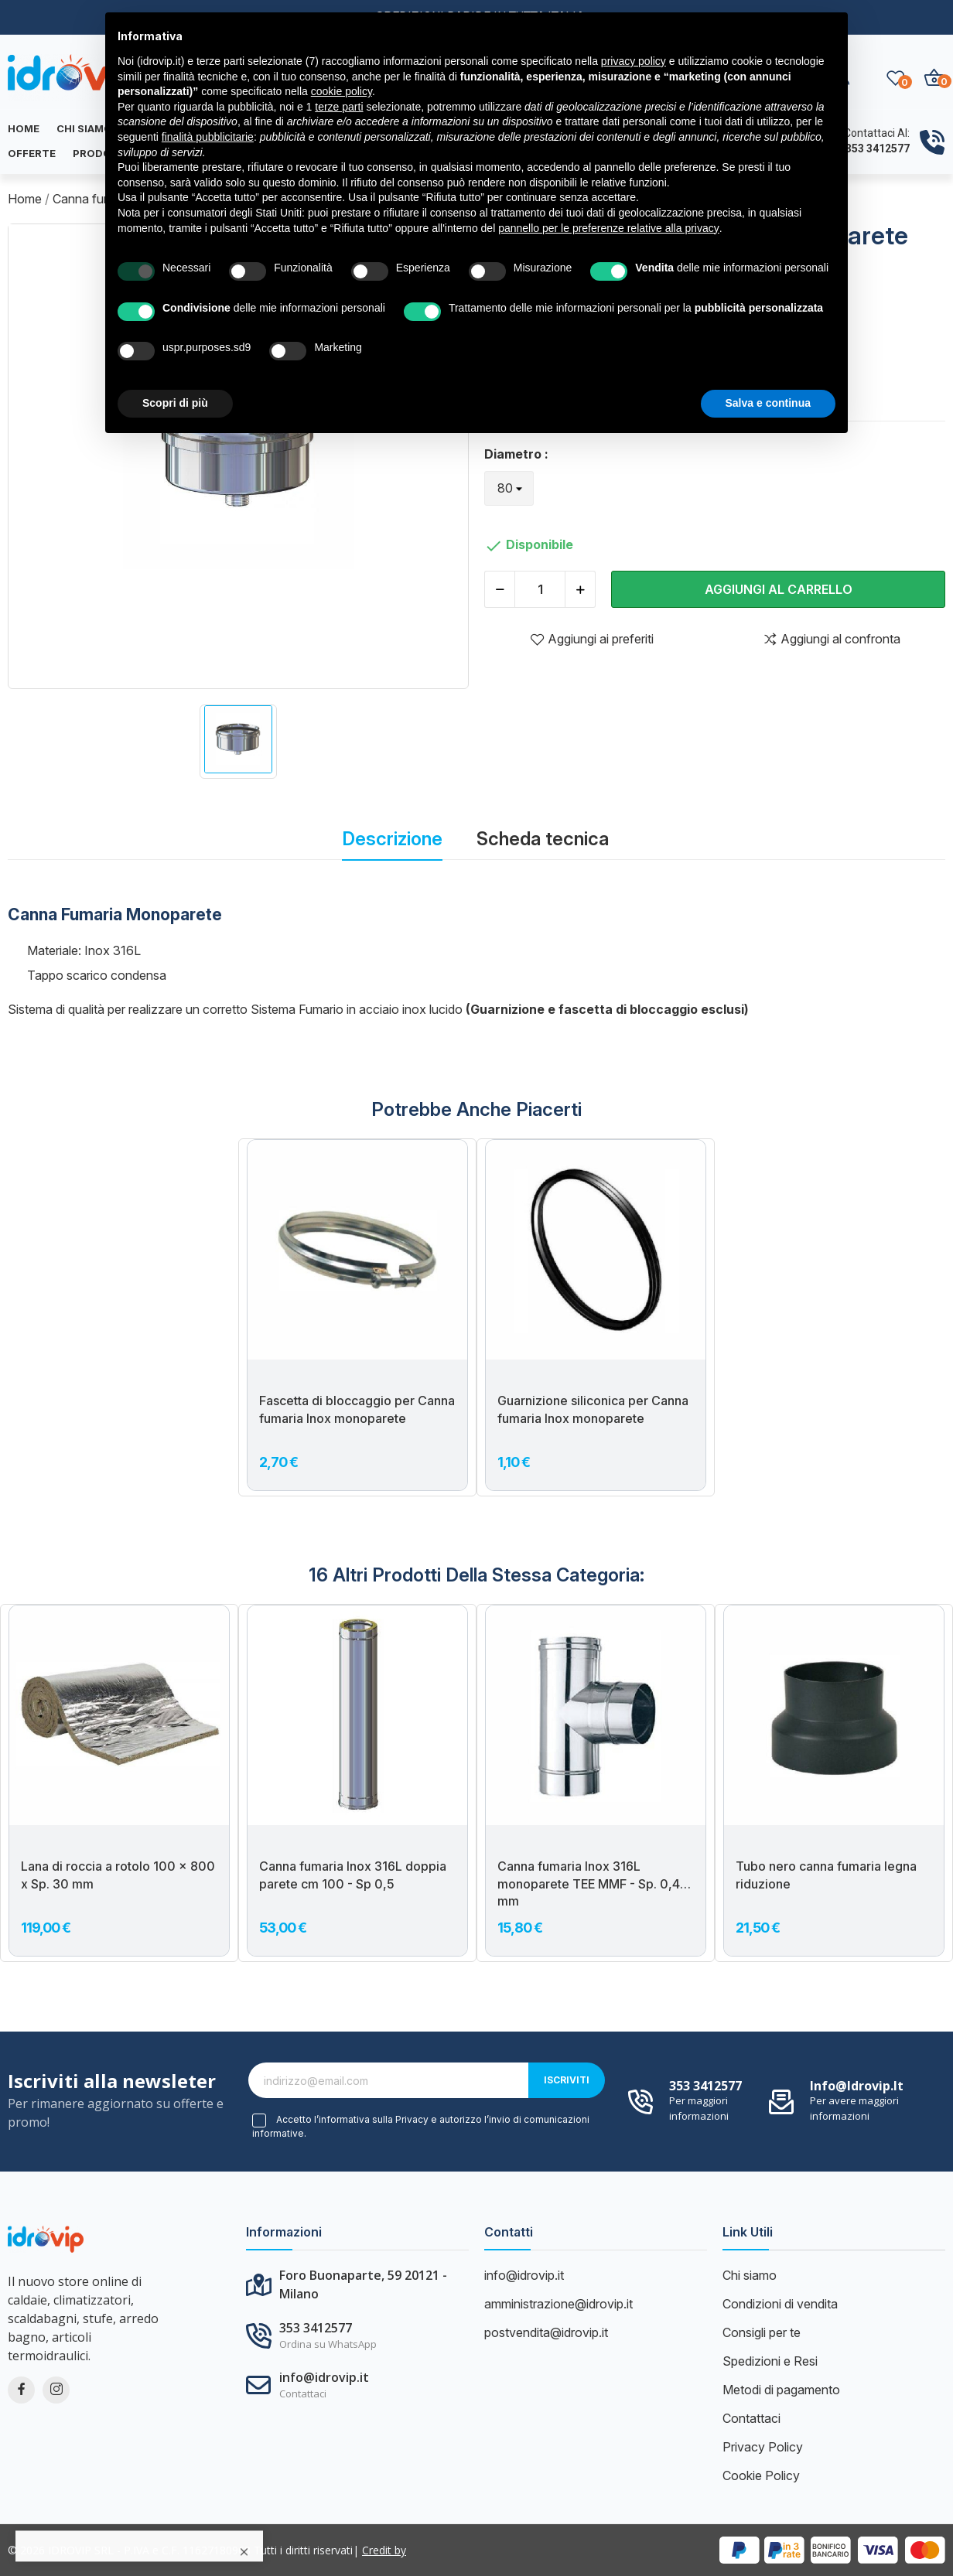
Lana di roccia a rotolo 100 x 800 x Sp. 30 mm (118, 1874)
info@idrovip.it (856, 2085)
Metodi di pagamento (781, 2389)
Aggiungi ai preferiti (592, 639)
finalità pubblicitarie (208, 137)
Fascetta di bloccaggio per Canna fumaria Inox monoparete (357, 1409)
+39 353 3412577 (867, 148)
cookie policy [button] (341, 91)
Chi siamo (749, 2275)
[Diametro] (509, 488)
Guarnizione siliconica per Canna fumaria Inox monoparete (592, 1409)
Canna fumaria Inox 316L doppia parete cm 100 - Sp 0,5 (352, 1874)
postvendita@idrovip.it (546, 2332)
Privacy (412, 2120)
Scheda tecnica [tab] (542, 838)
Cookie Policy (761, 2475)
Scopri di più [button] (175, 403)
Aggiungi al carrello (778, 589)
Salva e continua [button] (768, 403)
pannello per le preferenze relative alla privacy (608, 228)
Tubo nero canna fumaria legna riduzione (826, 1874)
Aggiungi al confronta (831, 639)
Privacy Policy (762, 2447)
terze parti (339, 107)
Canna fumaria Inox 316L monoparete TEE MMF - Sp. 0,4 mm (588, 1883)
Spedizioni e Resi (770, 2361)
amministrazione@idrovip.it (558, 2304)
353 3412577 (705, 2085)
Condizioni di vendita (780, 2304)
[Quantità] (540, 589)
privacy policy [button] (633, 61)
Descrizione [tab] (392, 838)
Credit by (384, 2550)
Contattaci (751, 2418)
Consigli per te (761, 2332)
